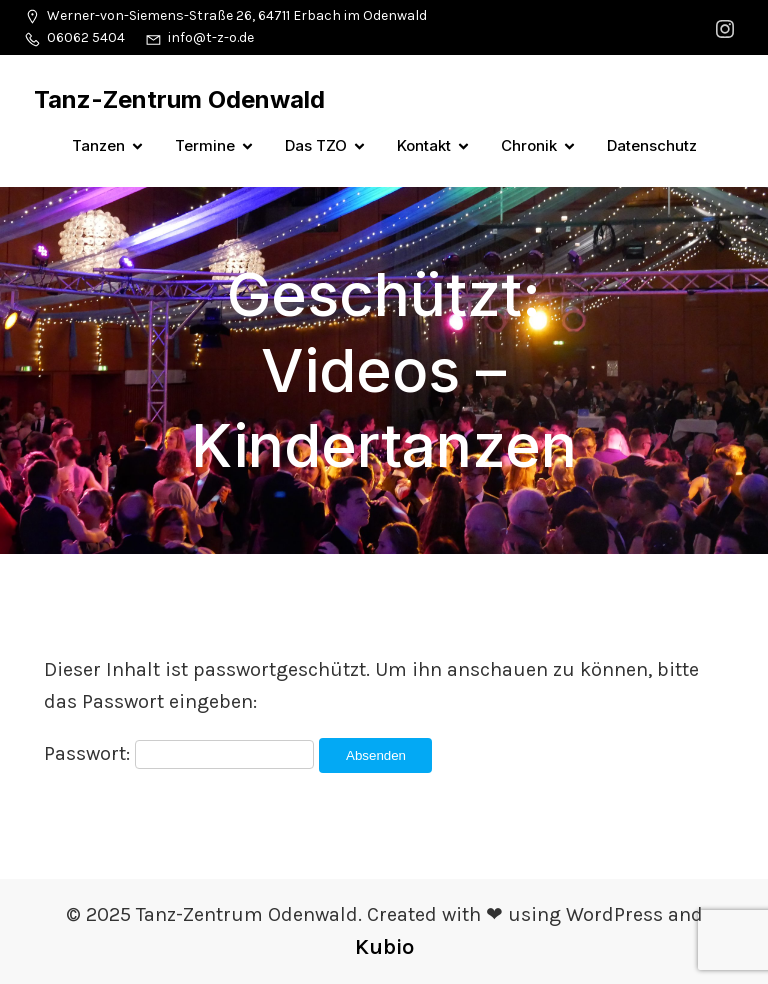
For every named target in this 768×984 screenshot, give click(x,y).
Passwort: (179, 753)
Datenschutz (652, 145)
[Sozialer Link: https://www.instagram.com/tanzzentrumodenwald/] (727, 27)
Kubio (384, 947)
